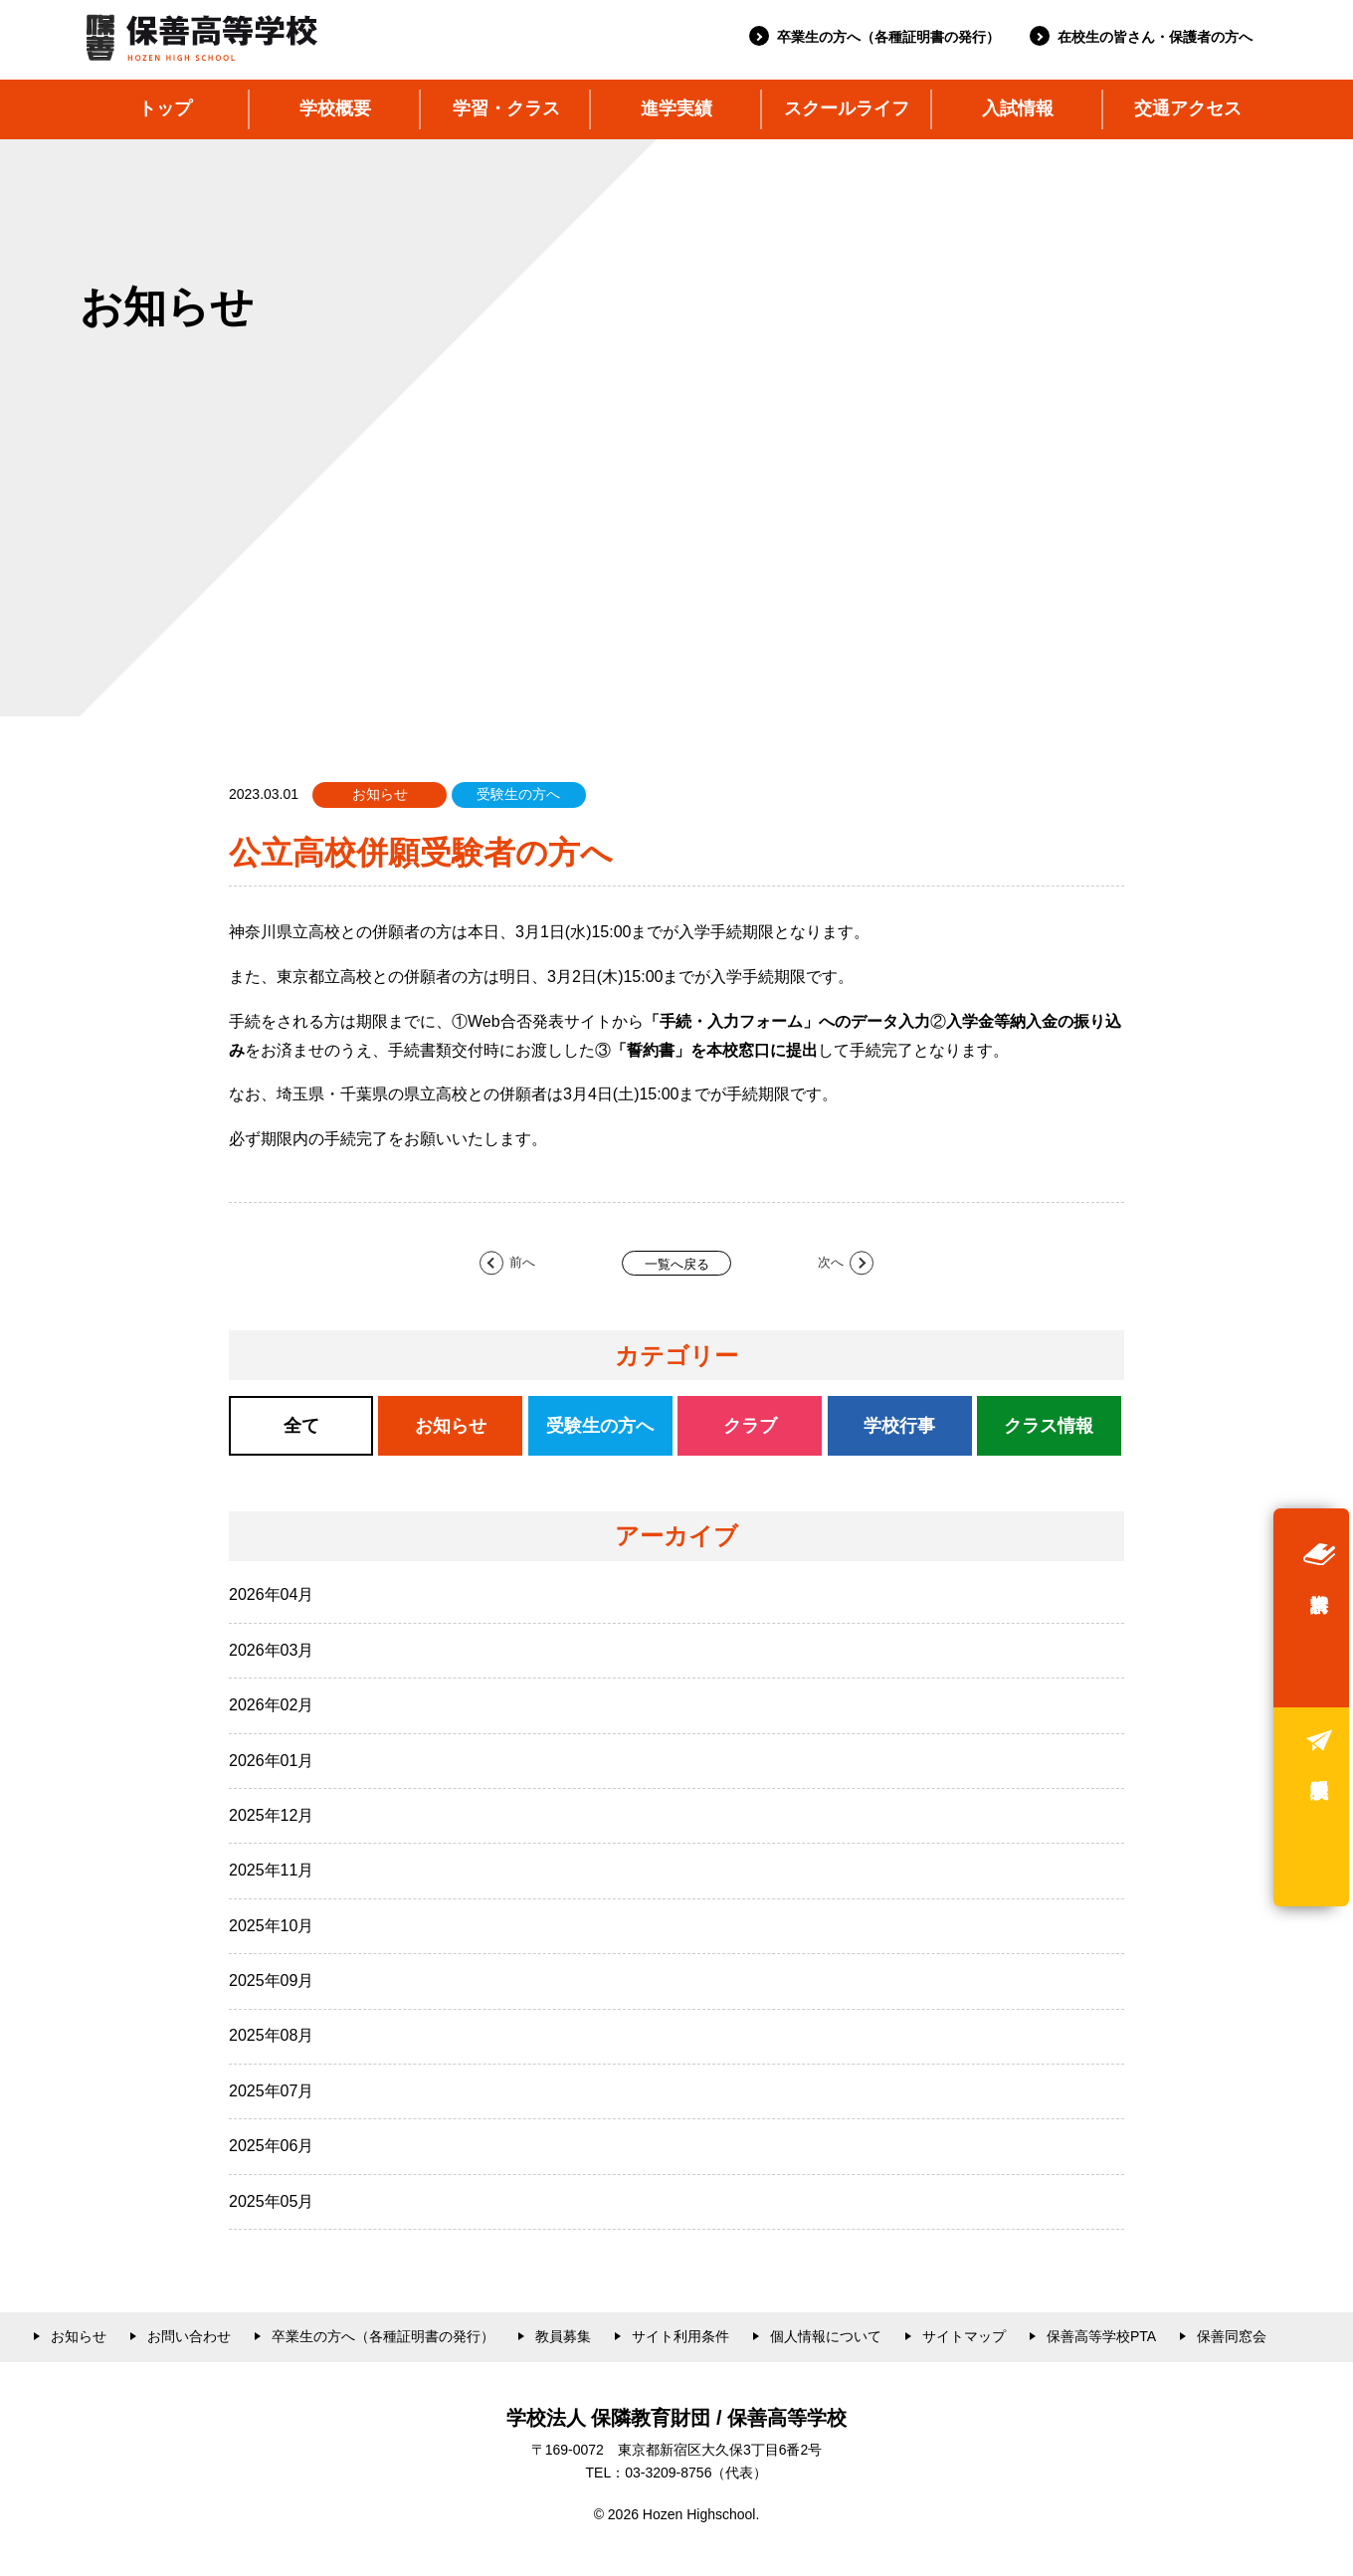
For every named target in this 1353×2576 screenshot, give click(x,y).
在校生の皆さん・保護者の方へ (1155, 37)
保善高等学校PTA (1101, 2336)
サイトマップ (964, 2336)
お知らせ (78, 2336)
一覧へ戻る (677, 1264)
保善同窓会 (1231, 2336)
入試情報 (1018, 108)
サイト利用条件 (680, 2336)
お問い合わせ (189, 2336)
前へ (522, 1263)
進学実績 (676, 108)
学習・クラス (506, 108)
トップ (165, 108)
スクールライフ (846, 108)
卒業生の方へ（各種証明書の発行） (888, 37)
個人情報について (825, 2336)
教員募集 (563, 2336)
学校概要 (335, 108)
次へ (831, 1263)
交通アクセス (1188, 108)
